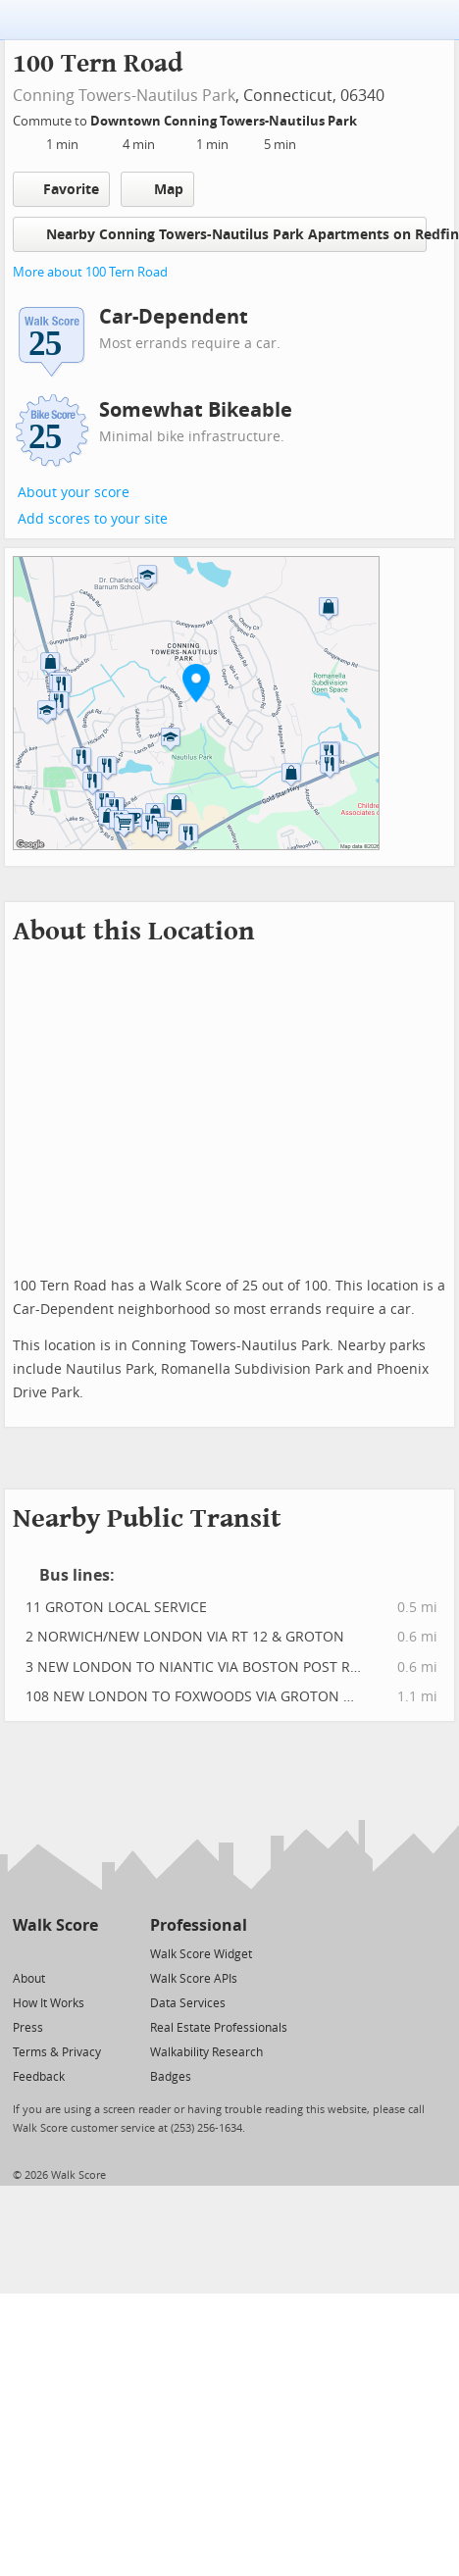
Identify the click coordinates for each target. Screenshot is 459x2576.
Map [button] (157, 189)
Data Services (188, 2003)
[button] (196, 682)
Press (28, 2028)
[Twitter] (24, 1953)
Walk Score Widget (201, 1954)
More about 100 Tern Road (90, 272)
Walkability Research (206, 2052)
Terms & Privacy (57, 2052)
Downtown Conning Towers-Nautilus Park (225, 121)
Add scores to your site (93, 519)
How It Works (48, 2003)
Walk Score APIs (193, 1979)
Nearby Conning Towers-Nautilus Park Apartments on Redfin (225, 234)
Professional (198, 1925)
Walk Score (55, 1925)
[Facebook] (54, 1953)
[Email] (85, 1953)
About (29, 1979)
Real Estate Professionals (218, 2028)
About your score (73, 492)
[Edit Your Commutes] (370, 118)
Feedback (39, 2077)
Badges (170, 2077)
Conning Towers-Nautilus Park (124, 95)
